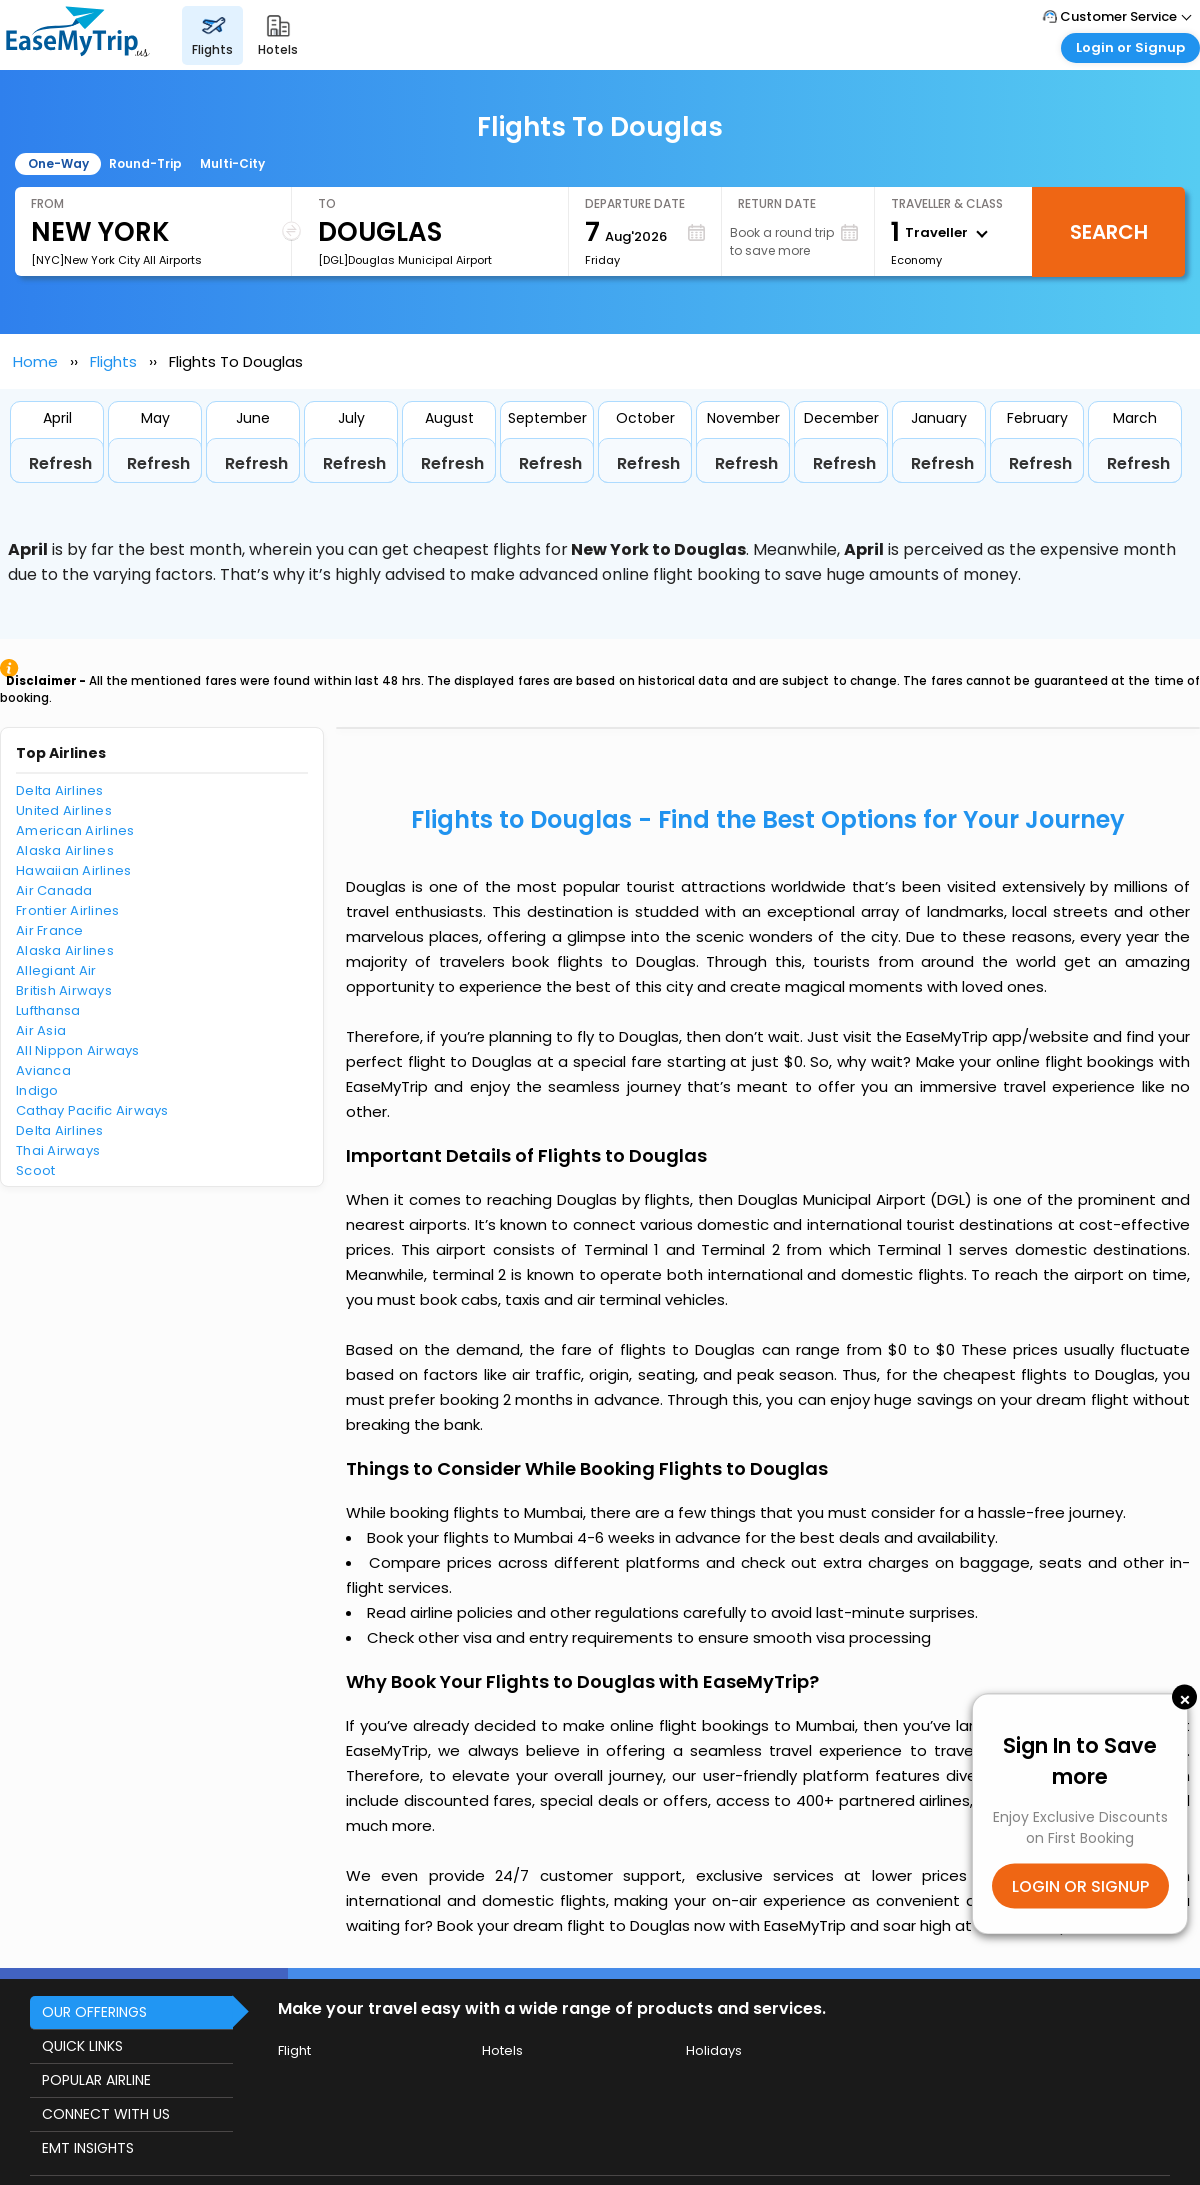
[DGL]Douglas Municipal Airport (405, 260)
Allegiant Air (56, 970)
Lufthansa (48, 1010)
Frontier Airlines (67, 910)
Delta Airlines (60, 790)
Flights (113, 361)
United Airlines (64, 810)
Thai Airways (58, 1150)
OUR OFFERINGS (94, 2012)
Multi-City (232, 163)
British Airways (64, 990)
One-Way (58, 163)
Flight (294, 2050)
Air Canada (54, 890)
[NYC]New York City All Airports (116, 260)
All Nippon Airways (78, 1050)
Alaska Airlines (65, 850)
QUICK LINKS (82, 2046)
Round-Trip (145, 163)
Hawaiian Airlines (73, 870)
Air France (50, 930)
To (327, 203)
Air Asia (41, 1030)
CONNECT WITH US (106, 2114)
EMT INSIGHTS (88, 2148)
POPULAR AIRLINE (96, 2080)
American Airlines (75, 830)
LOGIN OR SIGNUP (1080, 1885)
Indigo (37, 1090)
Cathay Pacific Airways (92, 1110)
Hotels (502, 2050)
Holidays (714, 2050)
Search (1109, 232)
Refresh (60, 463)
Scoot (35, 1170)
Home (35, 361)
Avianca (43, 1070)
